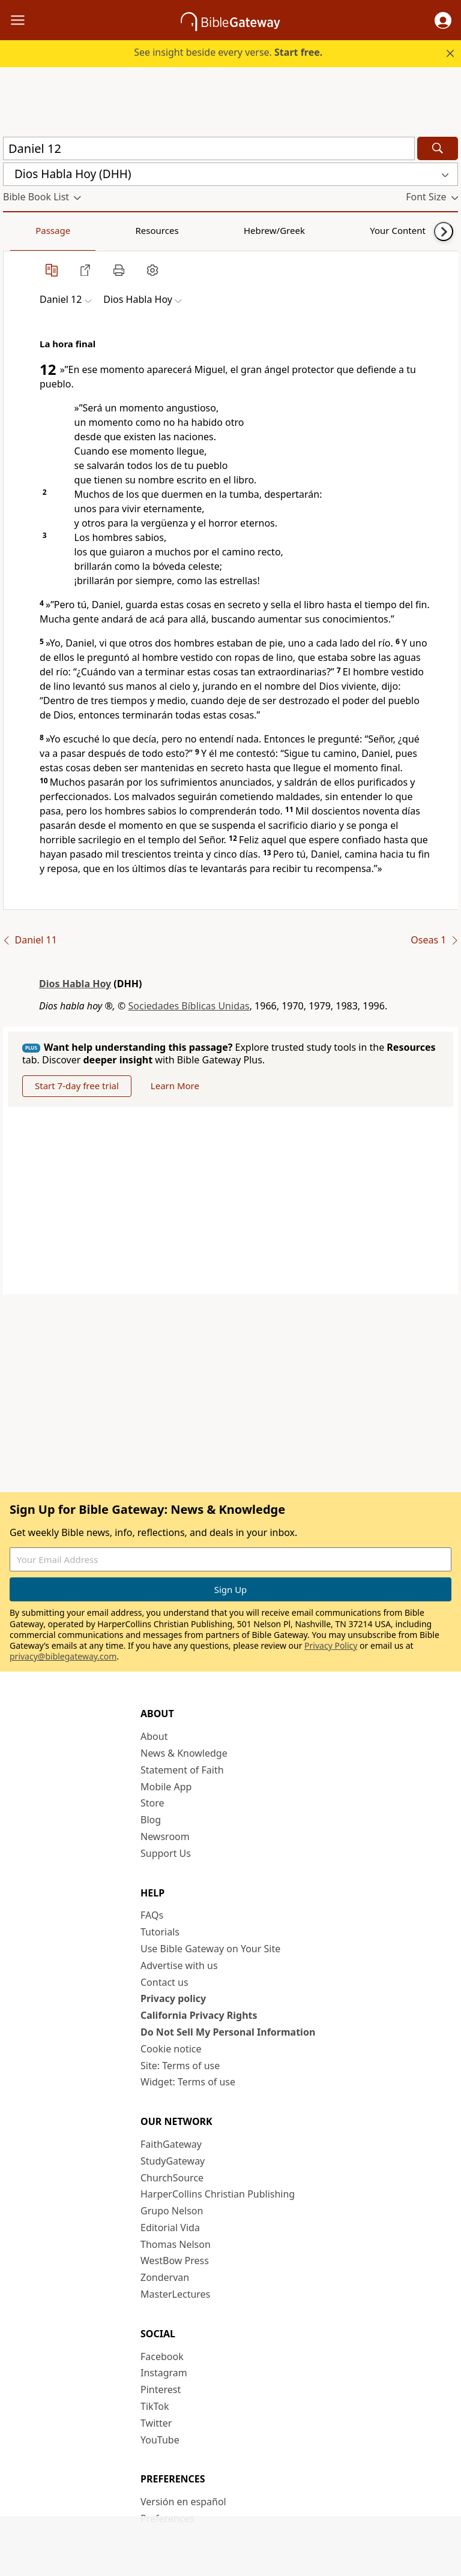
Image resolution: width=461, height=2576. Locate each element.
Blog (150, 1819)
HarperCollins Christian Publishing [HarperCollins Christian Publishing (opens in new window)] (217, 2194)
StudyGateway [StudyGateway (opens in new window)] (172, 2161)
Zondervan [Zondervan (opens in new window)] (164, 2277)
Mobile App (165, 1786)
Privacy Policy (330, 1645)
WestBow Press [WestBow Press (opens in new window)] (174, 2260)
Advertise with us (179, 1965)
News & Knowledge (183, 1753)
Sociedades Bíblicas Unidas (189, 1005)
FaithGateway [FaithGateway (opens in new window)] (171, 2144)
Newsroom (165, 1836)
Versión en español (183, 2501)
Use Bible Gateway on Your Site (210, 1948)
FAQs (151, 1915)
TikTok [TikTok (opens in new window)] (154, 2406)
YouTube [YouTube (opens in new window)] (159, 2439)
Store (152, 1802)
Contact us (164, 1982)
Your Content (237, 230)
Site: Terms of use (180, 2065)
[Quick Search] (209, 148)
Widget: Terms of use (187, 2081)
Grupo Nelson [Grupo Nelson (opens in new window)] (171, 2210)
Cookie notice (171, 2048)
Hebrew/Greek (159, 230)
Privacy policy (173, 1998)
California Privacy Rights (199, 2015)
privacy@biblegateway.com (63, 1656)
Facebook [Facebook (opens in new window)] (162, 2356)
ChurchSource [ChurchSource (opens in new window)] (171, 2177)
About (153, 1736)
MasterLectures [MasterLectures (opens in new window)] (175, 2294)
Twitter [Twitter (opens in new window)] (156, 2423)
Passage (30, 230)
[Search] (437, 148)
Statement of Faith (182, 1770)
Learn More (175, 1086)
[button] (443, 20)
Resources (88, 230)
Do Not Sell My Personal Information (227, 2032)
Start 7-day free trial (77, 1086)
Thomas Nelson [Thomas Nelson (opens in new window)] (175, 2244)
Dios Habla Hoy (75, 983)
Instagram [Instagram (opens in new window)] (163, 2372)
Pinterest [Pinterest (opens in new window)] (160, 2389)
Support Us (165, 1853)
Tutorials (159, 1931)
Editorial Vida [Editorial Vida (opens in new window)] (170, 2227)
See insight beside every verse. (228, 52)
